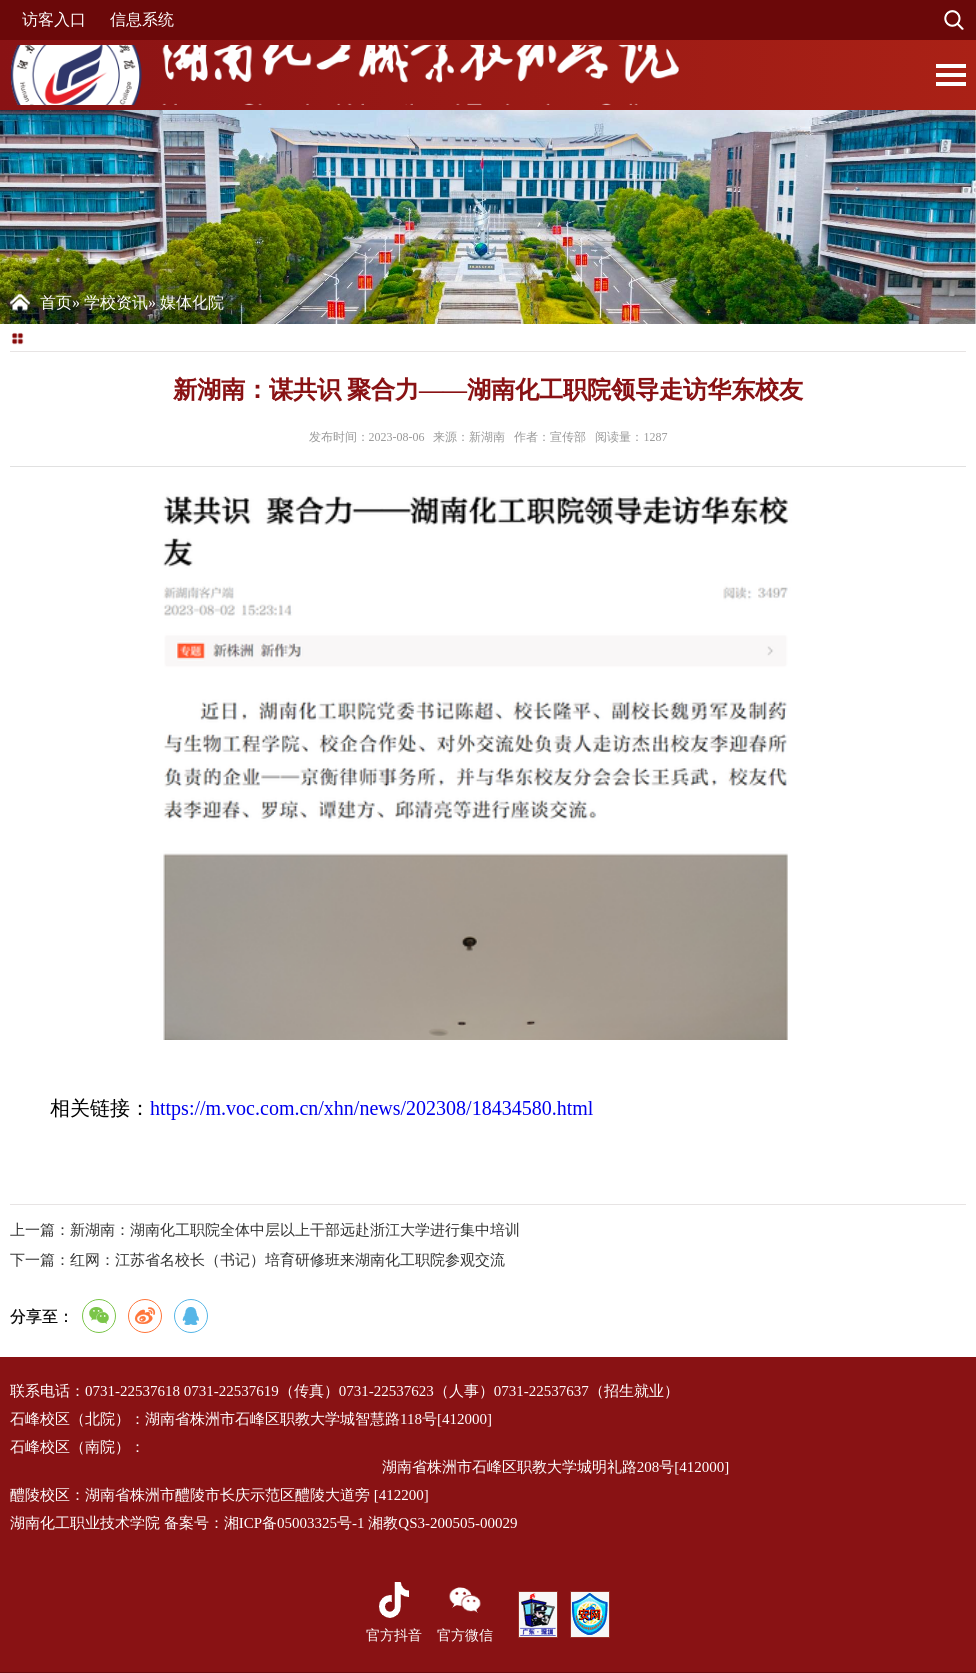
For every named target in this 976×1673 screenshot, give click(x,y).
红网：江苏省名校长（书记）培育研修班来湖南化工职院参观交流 (257, 1260)
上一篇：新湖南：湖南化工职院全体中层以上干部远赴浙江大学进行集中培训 (265, 1230)
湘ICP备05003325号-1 (294, 1523)
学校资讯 (116, 302)
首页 (56, 302)
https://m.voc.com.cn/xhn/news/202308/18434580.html (371, 1108)
